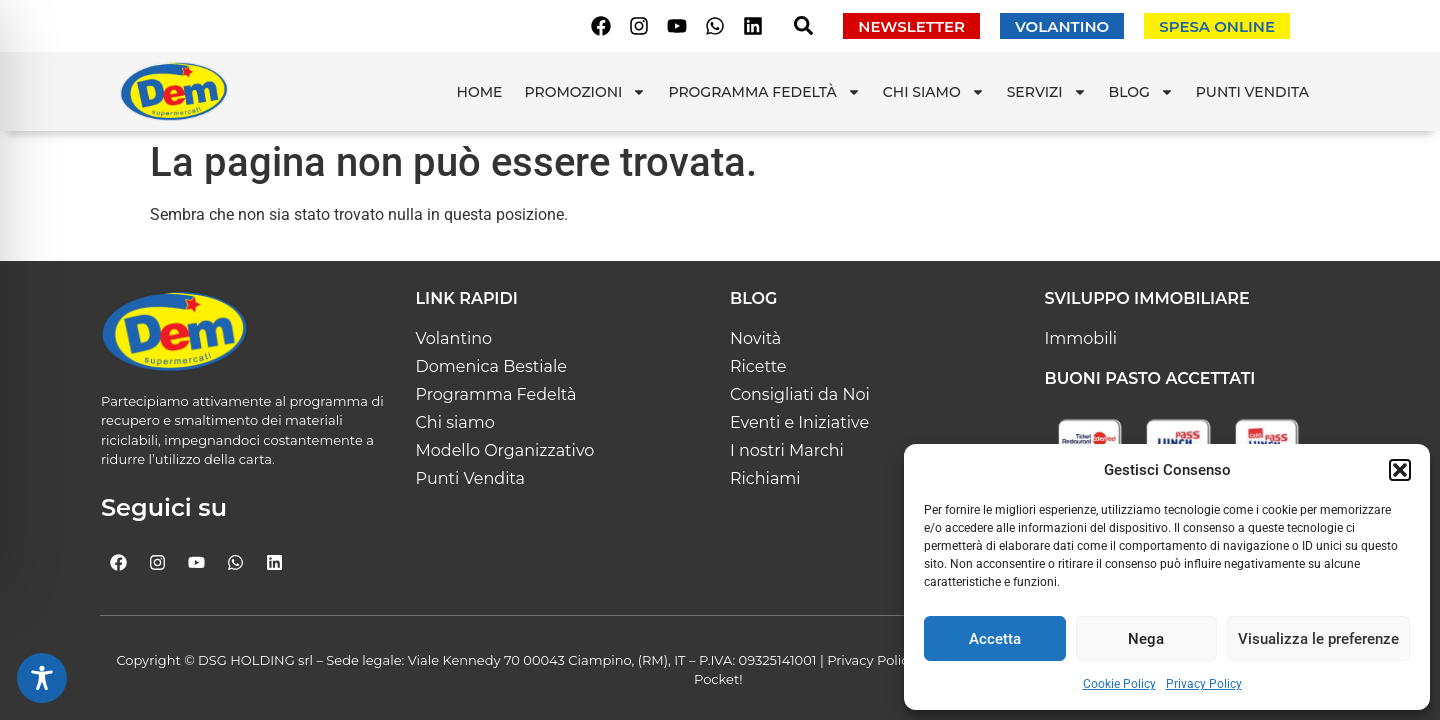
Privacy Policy (1204, 684)
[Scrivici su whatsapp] (715, 26)
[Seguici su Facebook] (601, 26)
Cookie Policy (1119, 684)
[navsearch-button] (803, 30)
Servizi (1047, 92)
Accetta (995, 639)
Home (480, 92)
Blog (1141, 92)
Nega (1146, 639)
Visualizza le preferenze (1318, 639)
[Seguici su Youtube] (677, 26)
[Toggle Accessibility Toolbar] (42, 678)
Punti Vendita (1252, 92)
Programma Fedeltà (764, 92)
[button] (1400, 470)
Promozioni (586, 92)
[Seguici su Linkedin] (753, 26)
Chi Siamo (934, 92)
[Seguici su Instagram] (639, 26)
